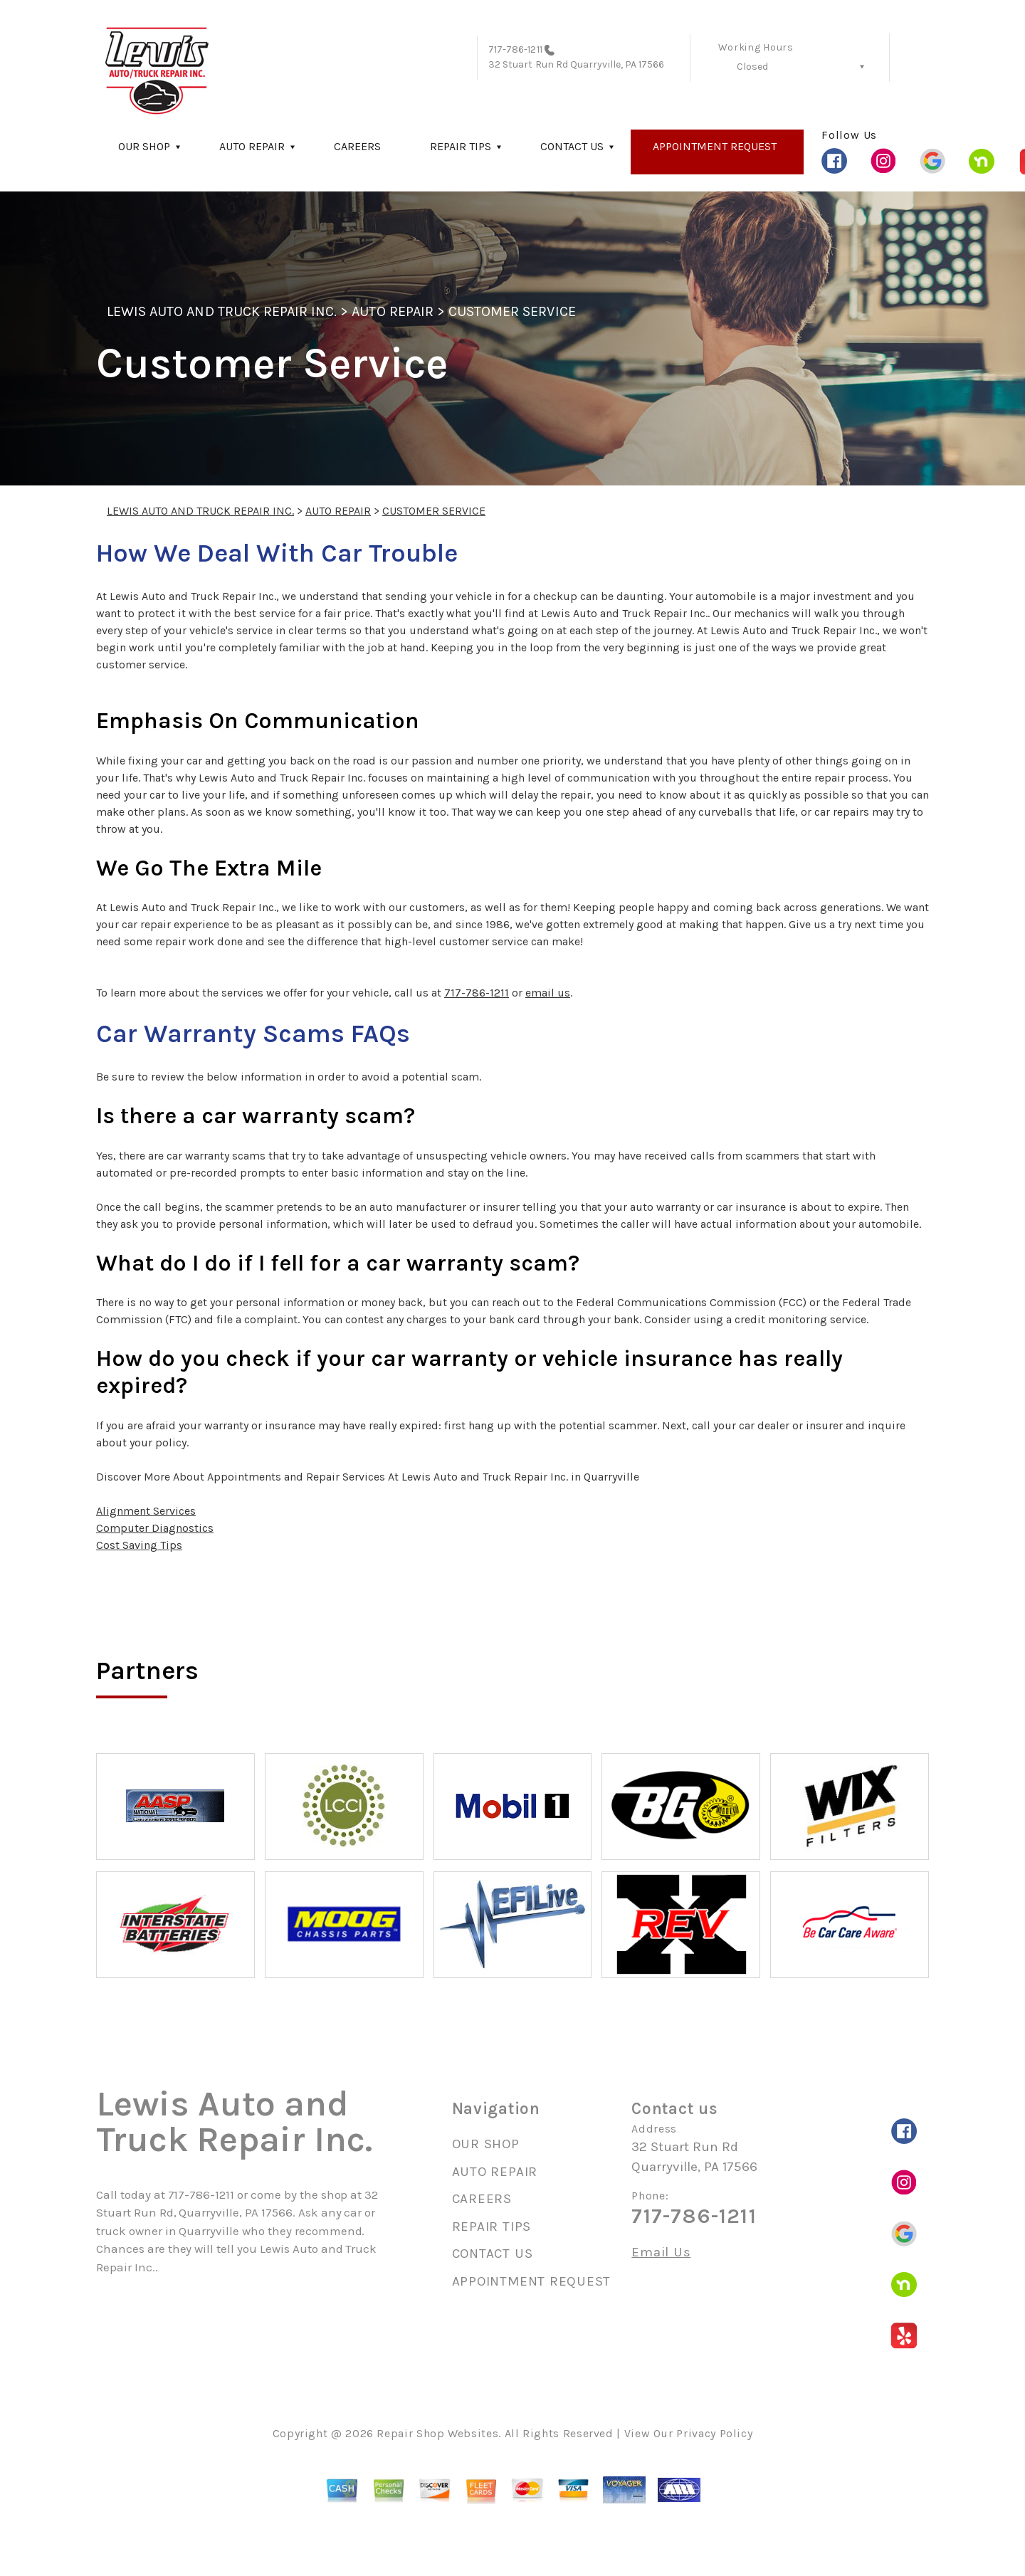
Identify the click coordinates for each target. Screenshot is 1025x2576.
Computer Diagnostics (155, 1528)
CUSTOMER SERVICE (512, 311)
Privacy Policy (714, 2433)
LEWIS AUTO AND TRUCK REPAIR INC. (222, 311)
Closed (752, 67)
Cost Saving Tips (139, 1545)
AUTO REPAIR (252, 146)
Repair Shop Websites (437, 2433)
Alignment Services (146, 1511)
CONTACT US (572, 146)
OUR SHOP (144, 146)
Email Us (660, 2252)
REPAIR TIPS (460, 146)
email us (547, 992)
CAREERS (357, 146)
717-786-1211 (515, 49)
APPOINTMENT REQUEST (715, 146)
